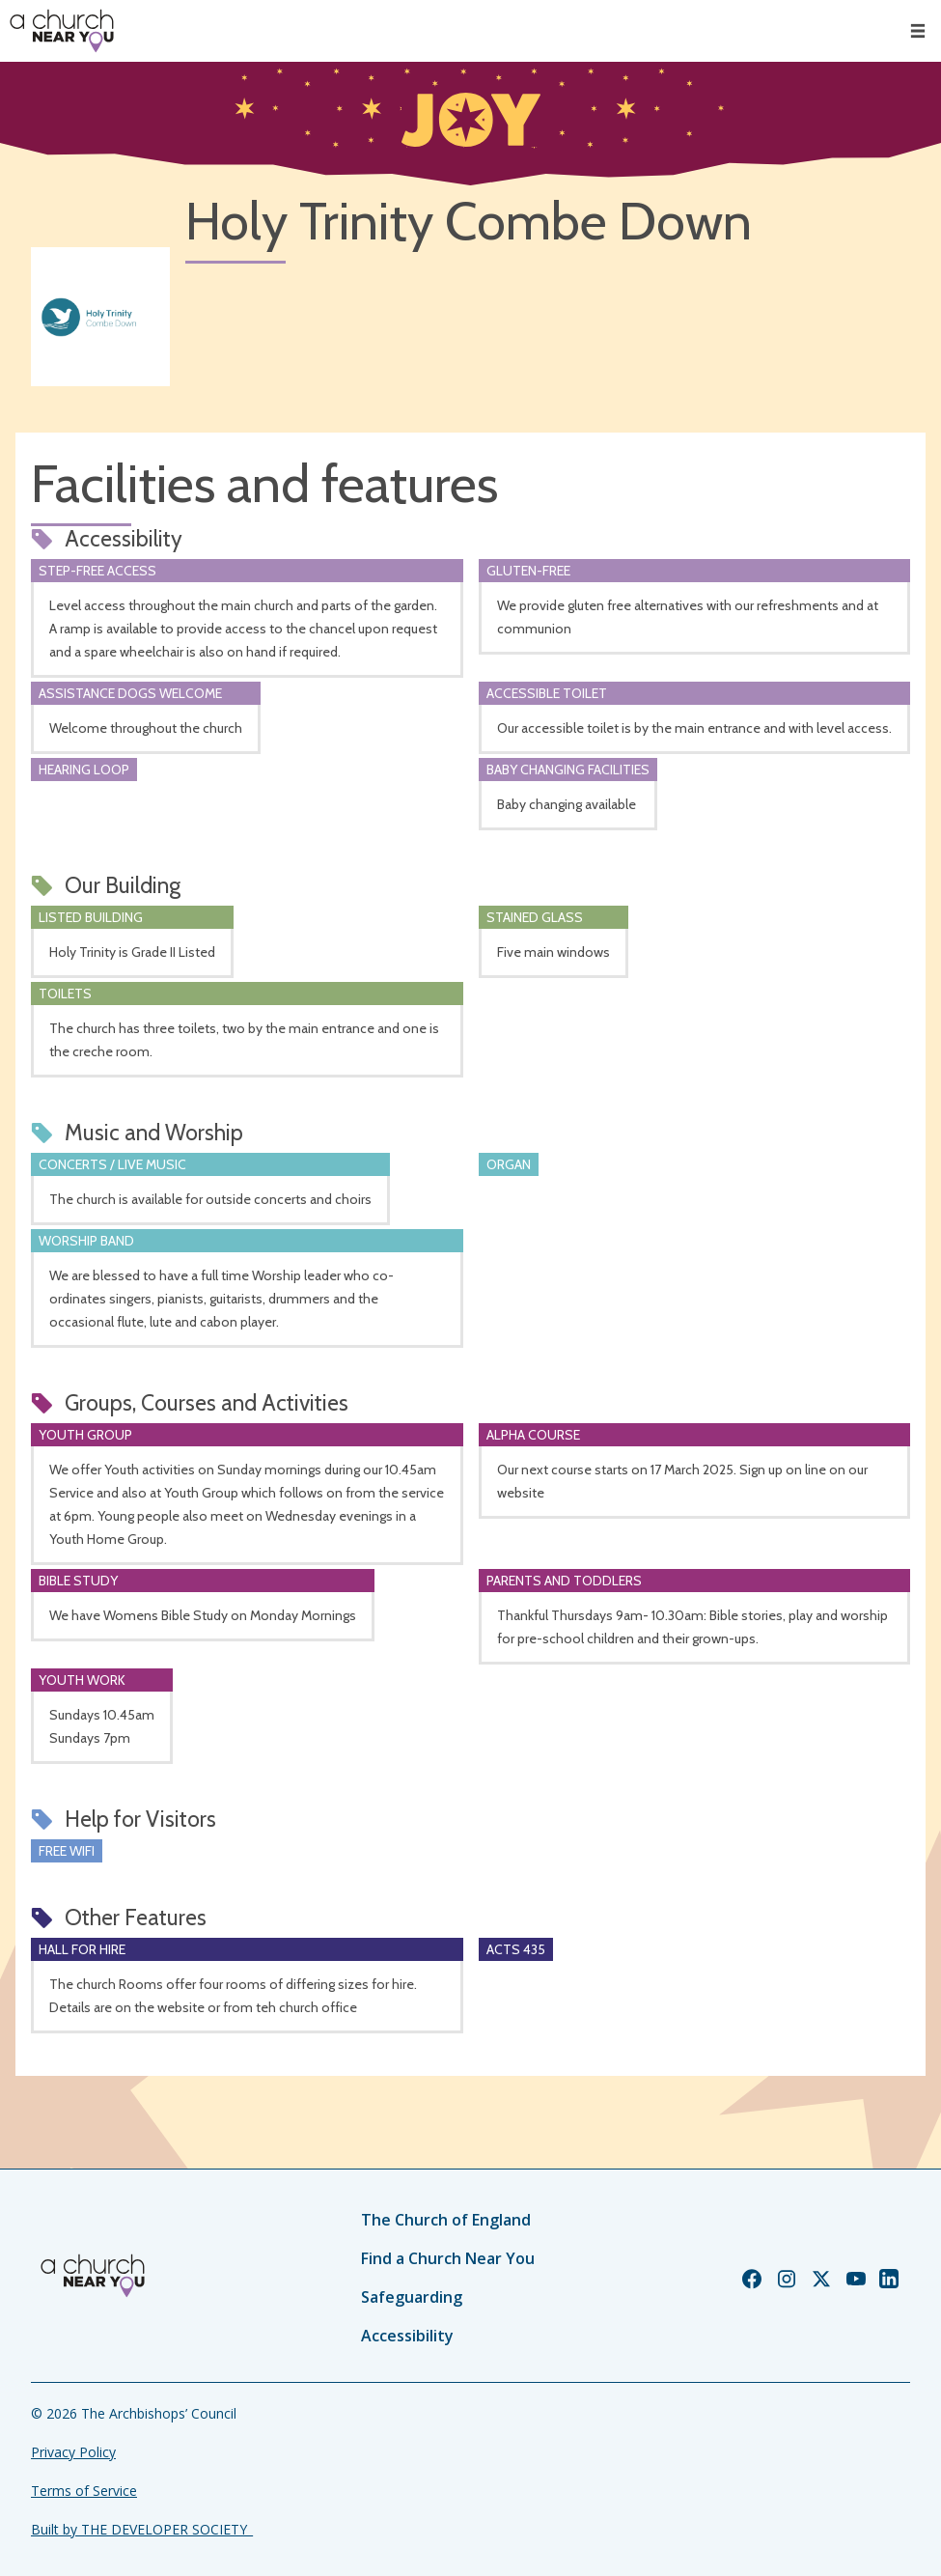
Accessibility (407, 2335)
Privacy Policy (73, 2452)
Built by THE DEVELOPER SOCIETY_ (142, 2529)
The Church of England (446, 2219)
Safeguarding (411, 2297)
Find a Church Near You (448, 2258)
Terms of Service (84, 2490)
